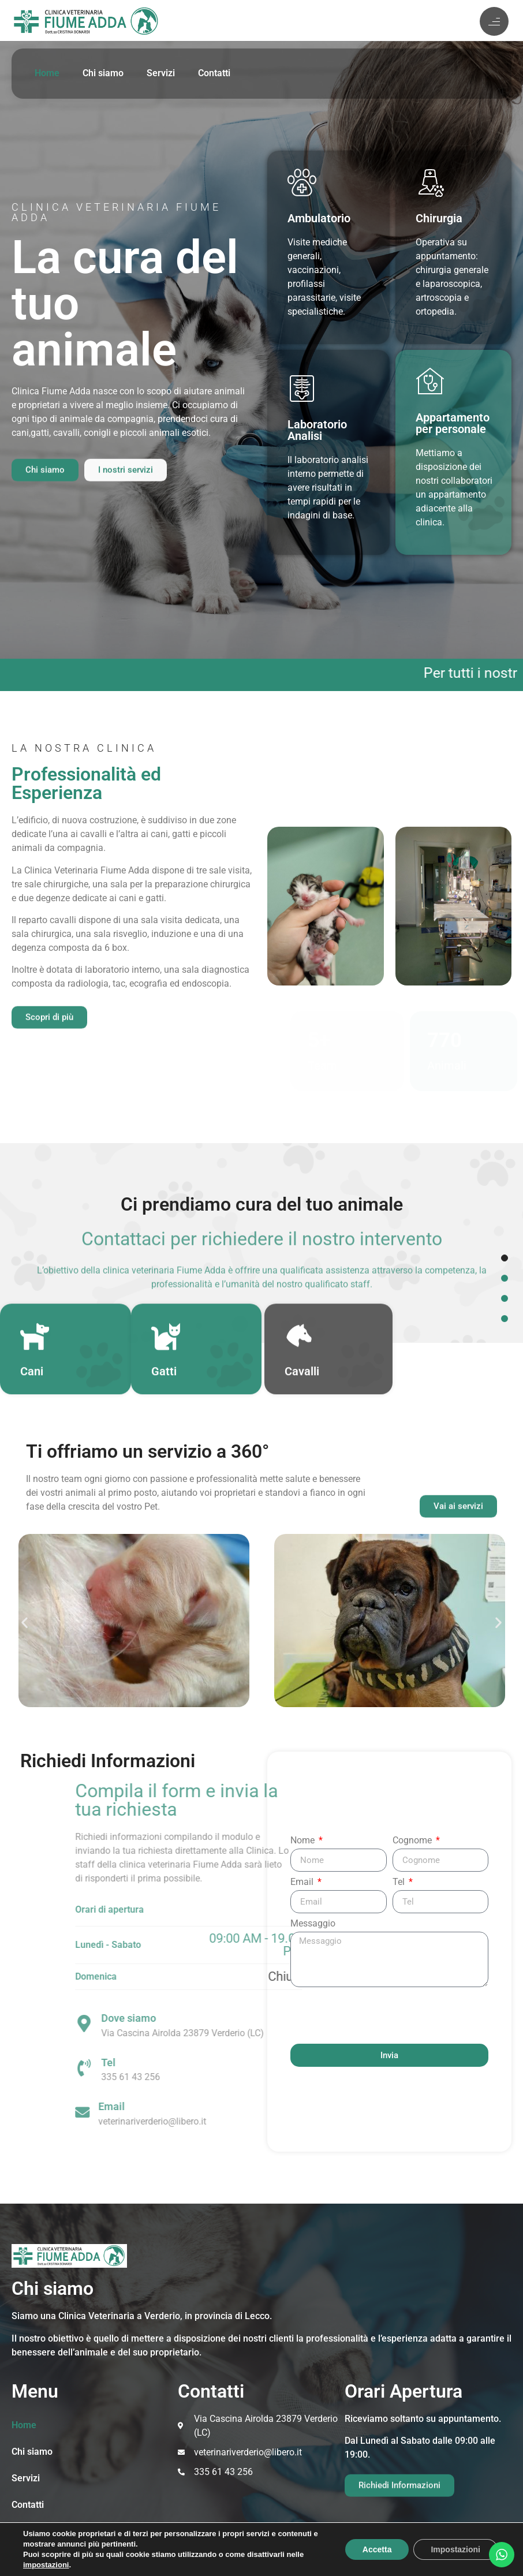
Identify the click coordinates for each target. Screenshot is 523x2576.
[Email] (251, 2112)
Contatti (214, 73)
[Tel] (253, 2068)
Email (303, 1882)
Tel (400, 1882)
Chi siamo (103, 73)
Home (47, 73)
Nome (303, 1841)
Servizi (161, 73)
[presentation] (378, 2015)
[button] (24, 1622)
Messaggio (312, 1924)
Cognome (413, 1841)
